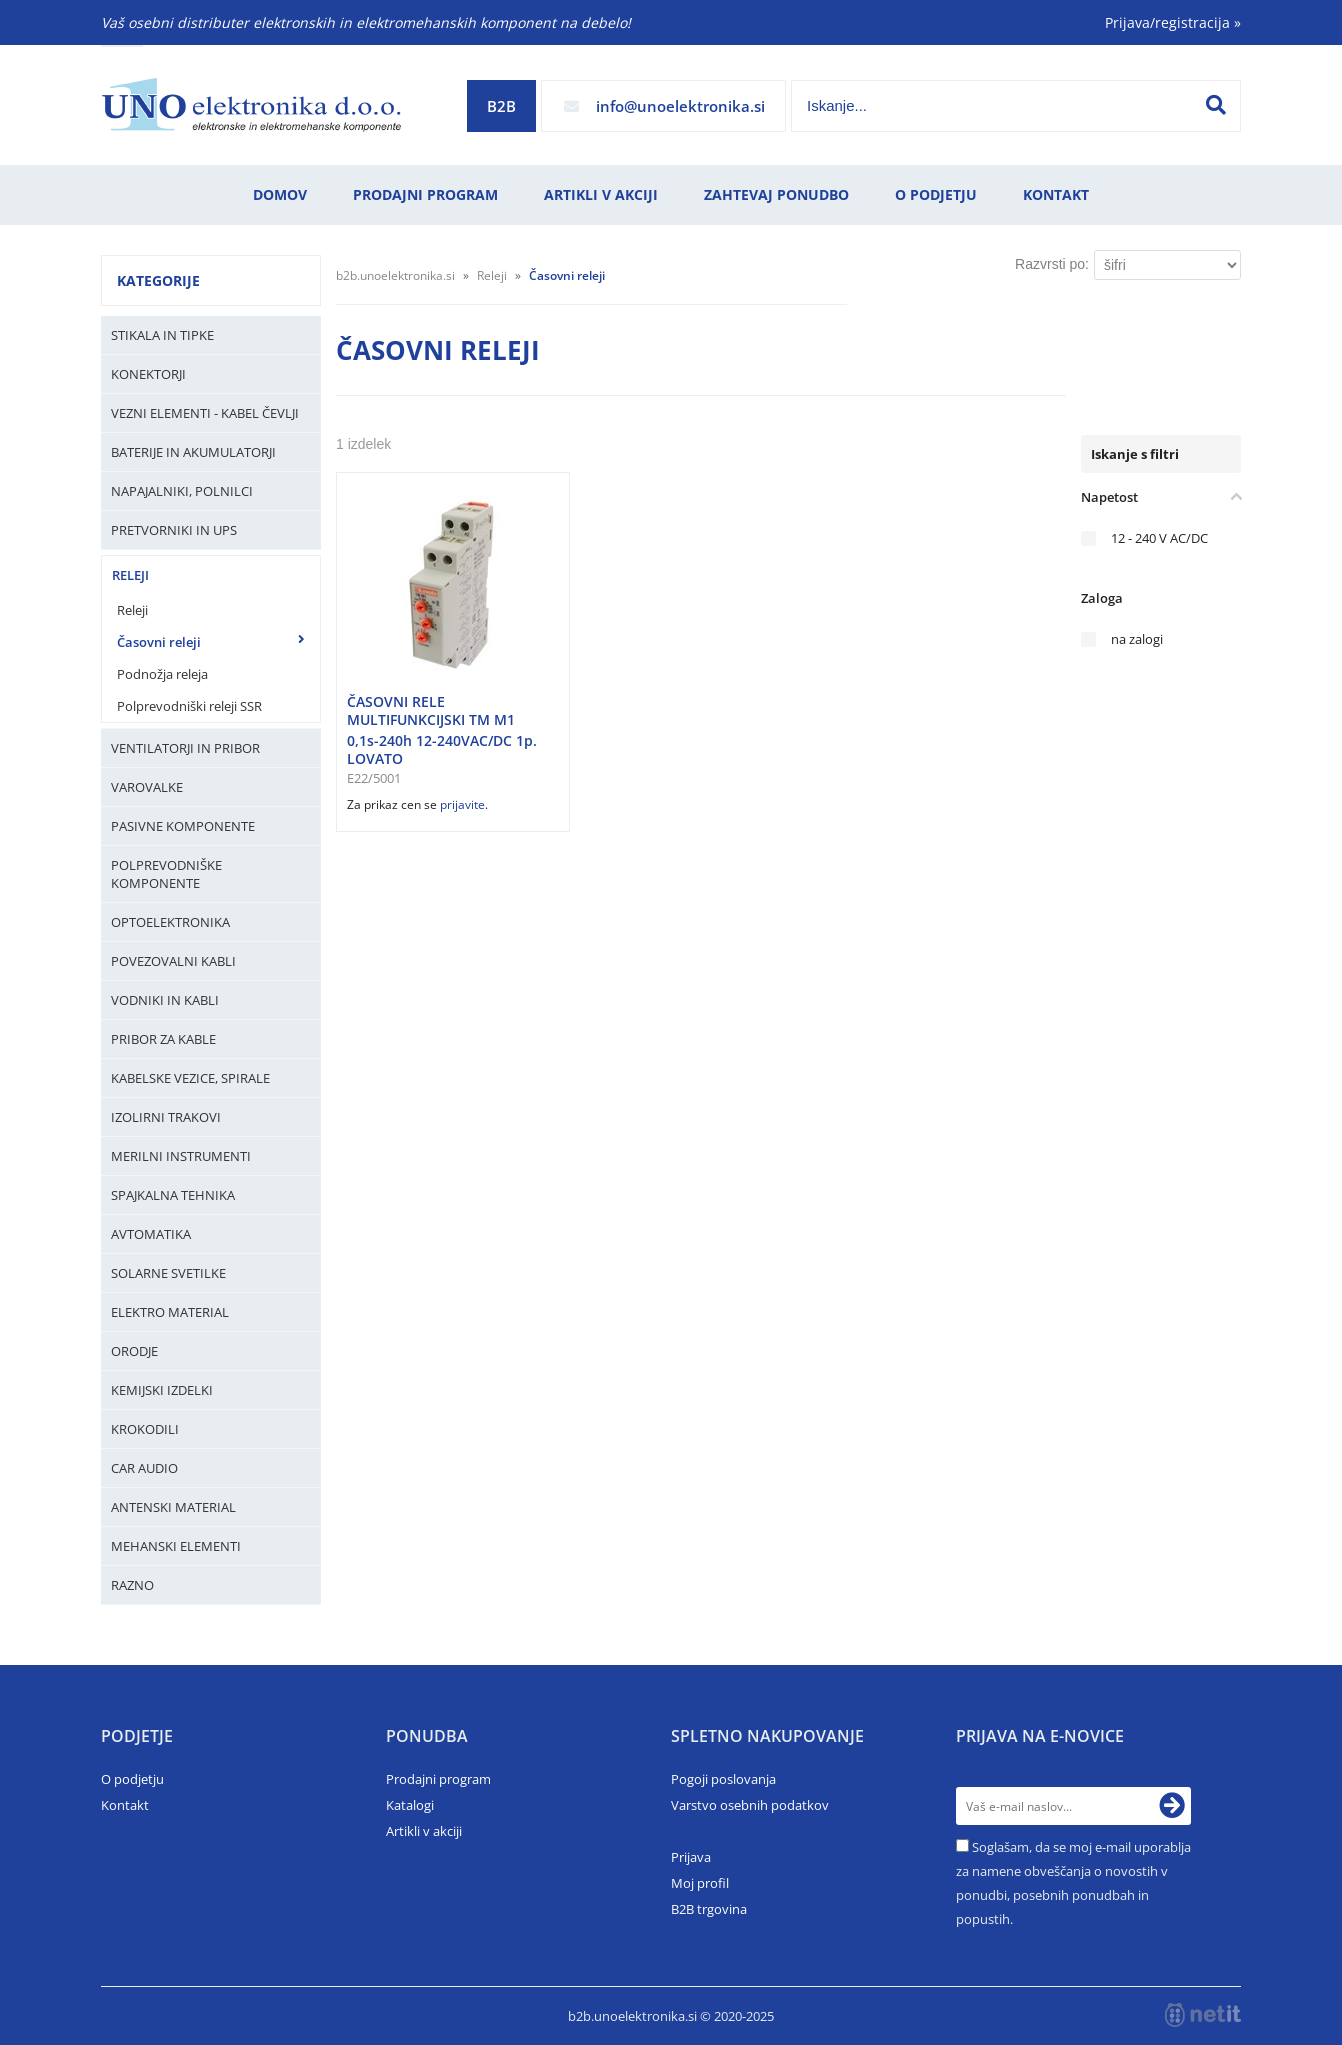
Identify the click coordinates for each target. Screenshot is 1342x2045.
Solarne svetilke (168, 1273)
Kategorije (158, 280)
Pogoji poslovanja (723, 1779)
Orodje (134, 1351)
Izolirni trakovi (166, 1117)
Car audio (144, 1468)
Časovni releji (159, 642)
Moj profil (700, 1883)
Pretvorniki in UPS (174, 530)
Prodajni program (425, 194)
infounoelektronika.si (680, 106)
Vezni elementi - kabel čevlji (205, 413)
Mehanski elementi (176, 1546)
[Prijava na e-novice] (1172, 1806)
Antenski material (173, 1507)
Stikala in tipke (162, 335)
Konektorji (148, 374)
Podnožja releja (162, 674)
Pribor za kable (163, 1039)
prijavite (462, 804)
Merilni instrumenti (181, 1156)
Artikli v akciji (601, 194)
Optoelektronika (170, 922)
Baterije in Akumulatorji (193, 452)
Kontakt (1056, 194)
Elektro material (170, 1312)
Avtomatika (151, 1234)
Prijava (691, 1857)
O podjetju (936, 194)
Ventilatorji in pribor (185, 748)
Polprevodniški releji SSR (189, 706)
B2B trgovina (709, 1909)
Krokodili (145, 1429)
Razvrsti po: (1052, 264)
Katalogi (410, 1805)
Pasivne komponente (183, 826)
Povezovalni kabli (173, 961)
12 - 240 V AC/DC (1159, 538)
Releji (130, 575)
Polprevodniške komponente (166, 874)
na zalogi (1137, 639)
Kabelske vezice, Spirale (190, 1078)
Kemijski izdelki (162, 1390)
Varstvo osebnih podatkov (750, 1805)
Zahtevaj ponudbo (776, 194)
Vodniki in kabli (165, 1000)
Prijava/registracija (1173, 22)
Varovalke (147, 787)
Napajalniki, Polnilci (182, 491)
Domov (280, 194)
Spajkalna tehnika (173, 1195)
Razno (132, 1585)
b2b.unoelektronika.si (395, 275)
